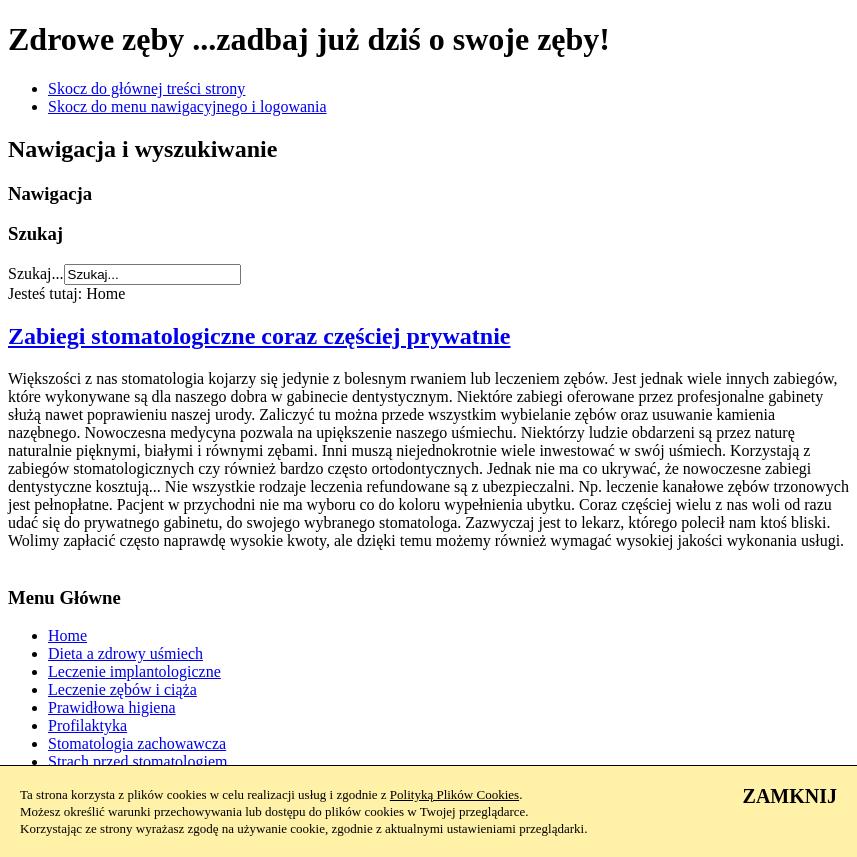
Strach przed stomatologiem (138, 761)
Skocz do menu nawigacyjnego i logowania (187, 106)
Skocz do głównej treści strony (146, 88)
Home (67, 635)
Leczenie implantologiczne (134, 671)
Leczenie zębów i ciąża (122, 689)
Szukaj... (36, 273)
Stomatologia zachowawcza (137, 743)
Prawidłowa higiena (112, 707)
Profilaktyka (87, 725)
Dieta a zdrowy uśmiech (125, 653)
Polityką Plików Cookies (454, 794)
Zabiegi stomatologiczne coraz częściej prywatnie (259, 336)
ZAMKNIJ (790, 796)
